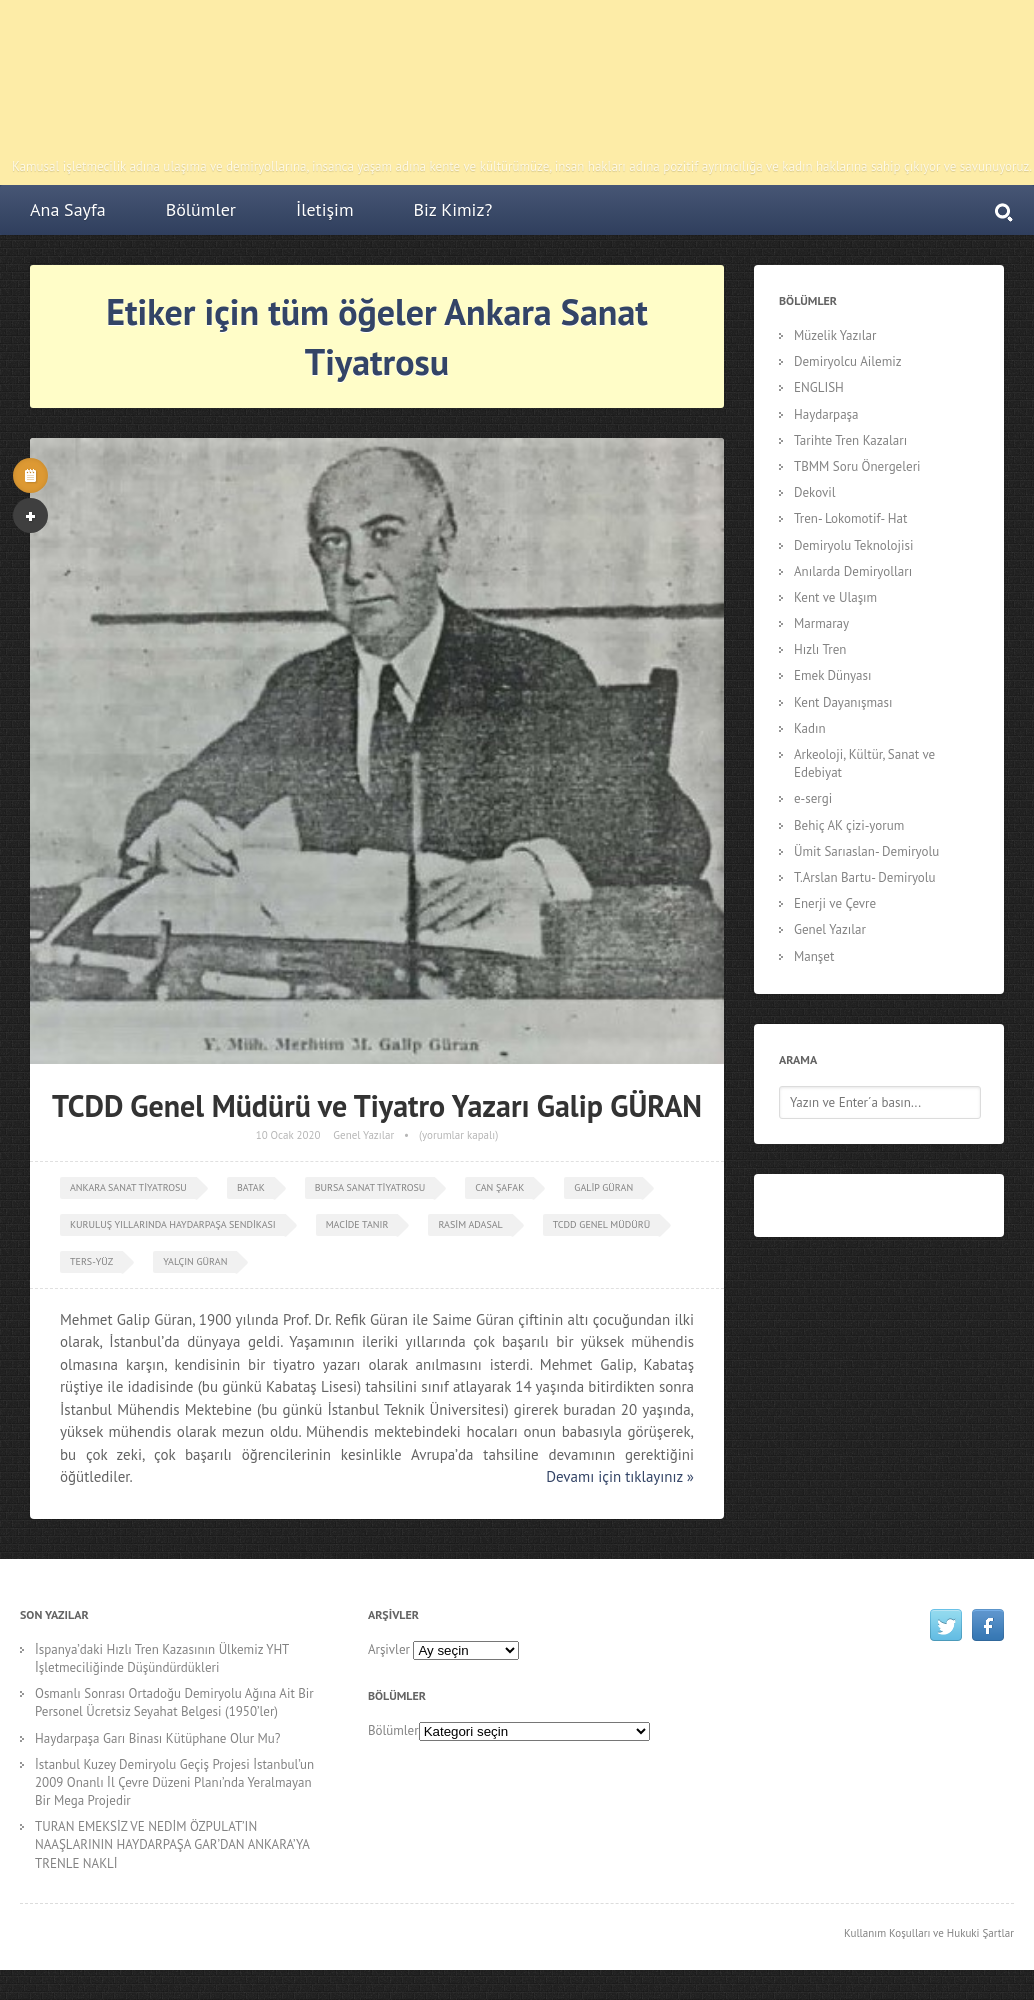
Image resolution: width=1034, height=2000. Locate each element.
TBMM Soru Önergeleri (857, 466)
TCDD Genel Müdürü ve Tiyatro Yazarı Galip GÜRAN (377, 1105)
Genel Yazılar (363, 1135)
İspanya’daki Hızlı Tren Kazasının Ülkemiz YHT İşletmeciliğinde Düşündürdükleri (162, 1658)
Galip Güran (603, 1187)
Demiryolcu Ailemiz (848, 361)
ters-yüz (91, 1261)
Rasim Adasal (470, 1224)
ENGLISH (819, 387)
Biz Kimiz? (453, 209)
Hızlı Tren (820, 649)
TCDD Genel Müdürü (601, 1224)
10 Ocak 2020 (288, 1135)
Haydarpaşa (826, 414)
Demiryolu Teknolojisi (853, 545)
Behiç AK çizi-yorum (849, 825)
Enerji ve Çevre (835, 903)
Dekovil (815, 492)
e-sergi (813, 798)
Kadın (810, 728)
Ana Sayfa (68, 209)
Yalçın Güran (195, 1261)
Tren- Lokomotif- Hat (850, 518)
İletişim (325, 209)
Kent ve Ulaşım (835, 597)
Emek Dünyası (833, 675)
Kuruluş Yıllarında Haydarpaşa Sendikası (173, 1224)
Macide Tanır (357, 1224)
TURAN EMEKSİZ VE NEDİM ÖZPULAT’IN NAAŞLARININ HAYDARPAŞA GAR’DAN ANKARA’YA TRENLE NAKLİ (172, 1844)
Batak (251, 1187)
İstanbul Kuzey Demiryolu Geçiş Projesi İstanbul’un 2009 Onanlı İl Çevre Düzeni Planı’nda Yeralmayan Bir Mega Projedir (174, 1782)
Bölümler (201, 209)
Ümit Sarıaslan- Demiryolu (866, 851)
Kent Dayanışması (843, 702)
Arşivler (389, 1649)
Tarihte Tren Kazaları (850, 440)
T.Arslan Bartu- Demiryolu (865, 877)
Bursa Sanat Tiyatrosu (370, 1187)
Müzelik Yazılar (835, 335)
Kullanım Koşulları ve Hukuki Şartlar (929, 1933)
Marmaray (821, 623)
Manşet (814, 956)
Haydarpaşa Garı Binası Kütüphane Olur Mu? (158, 1738)
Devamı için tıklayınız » (620, 1476)
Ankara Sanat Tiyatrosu (128, 1187)
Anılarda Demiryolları (853, 571)
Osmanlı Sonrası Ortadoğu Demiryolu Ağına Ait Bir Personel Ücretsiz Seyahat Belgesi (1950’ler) (174, 1702)
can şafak (499, 1187)
